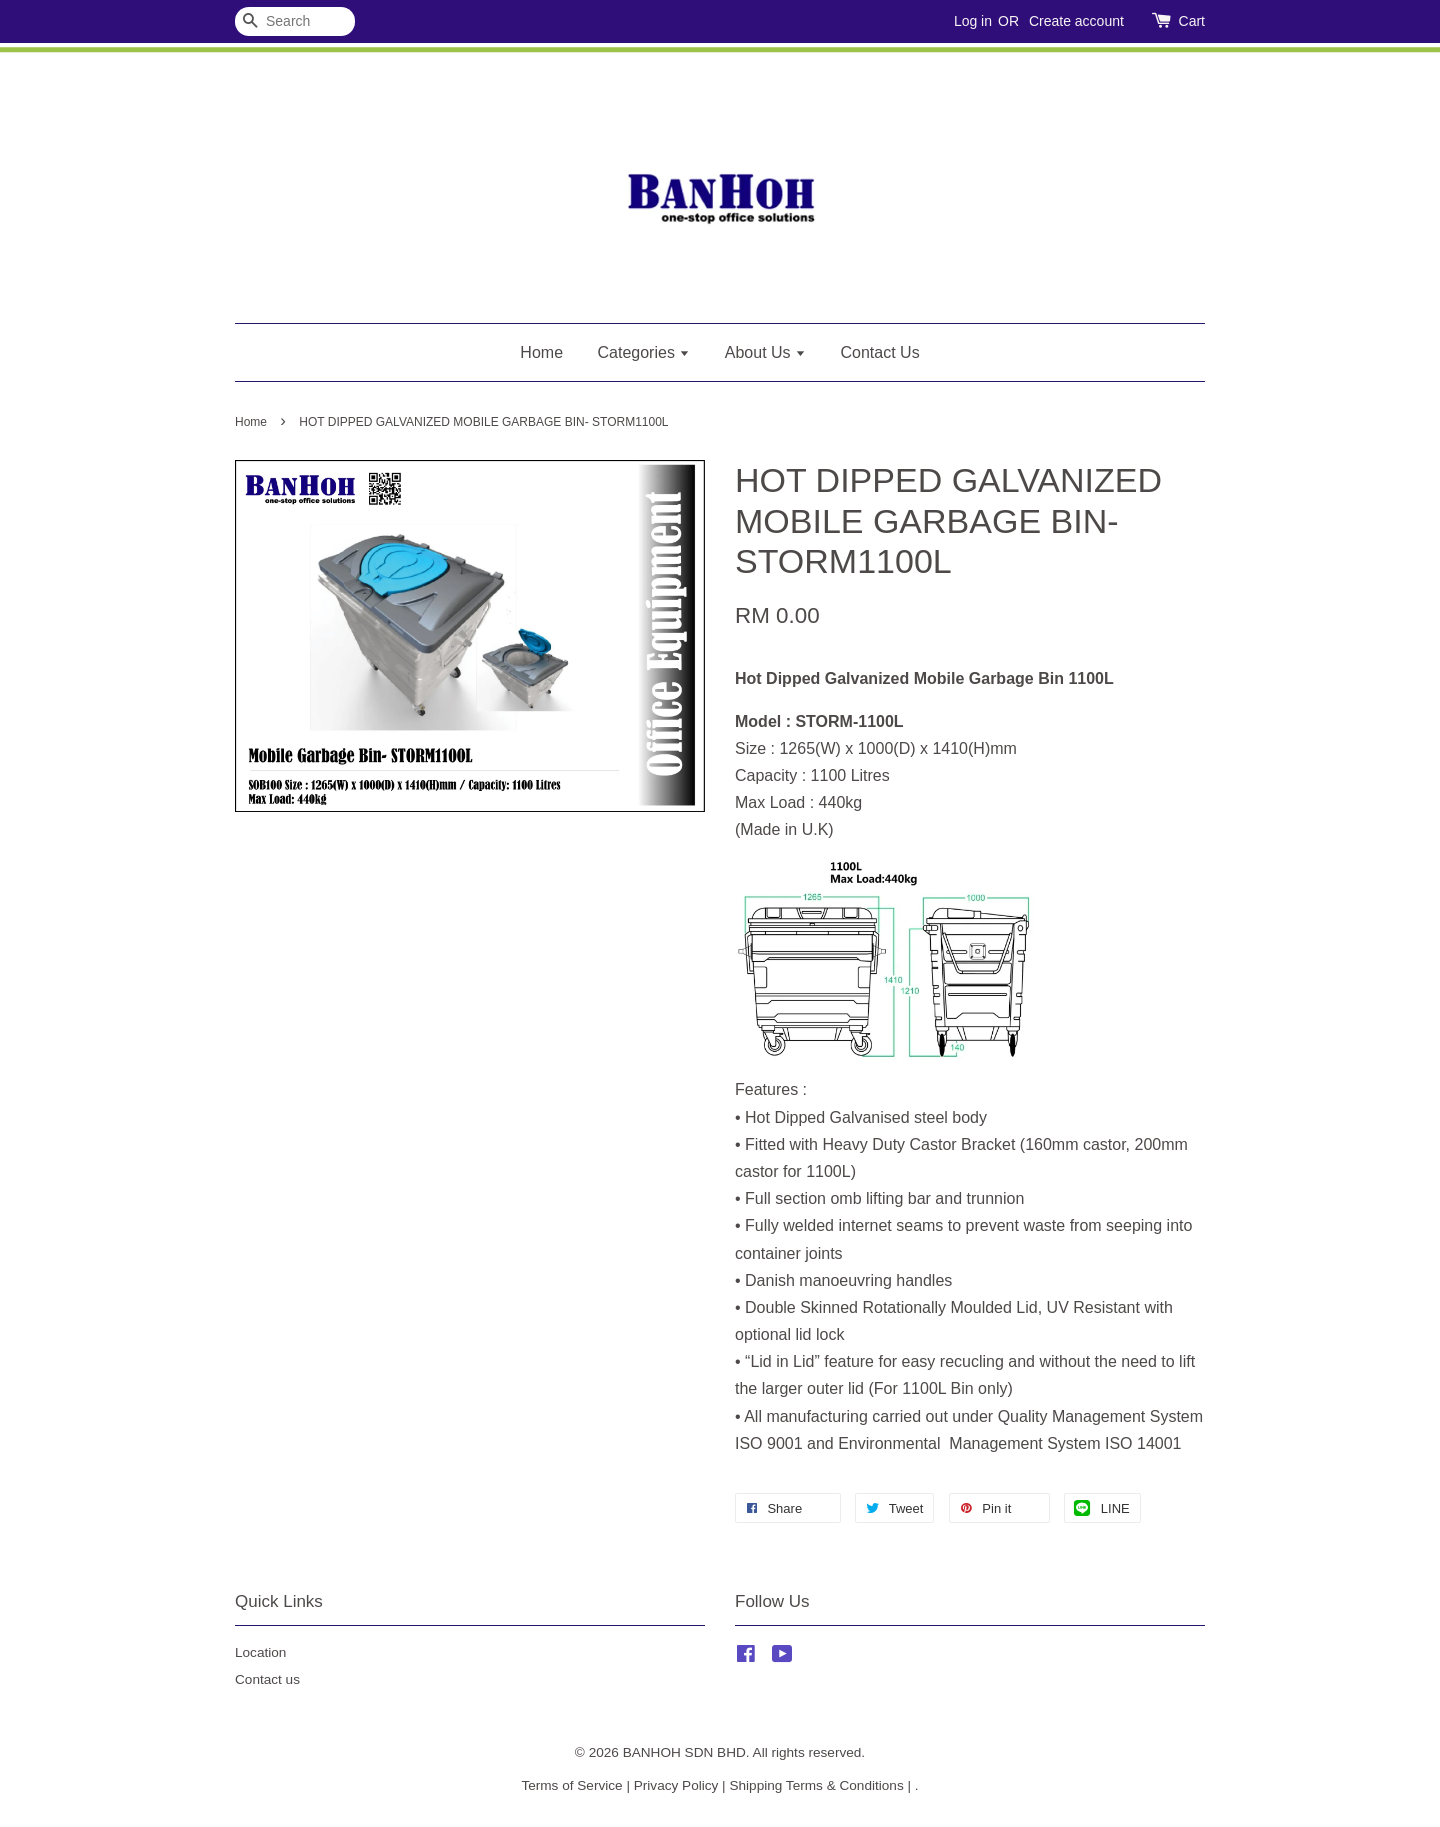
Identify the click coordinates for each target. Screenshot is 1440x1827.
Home (541, 352)
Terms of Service (571, 1785)
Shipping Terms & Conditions (816, 1785)
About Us (765, 352)
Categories (644, 352)
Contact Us (880, 352)
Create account (1076, 21)
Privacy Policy (676, 1785)
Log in (973, 21)
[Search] (295, 21)
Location (260, 1652)
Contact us (267, 1679)
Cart (1192, 21)
